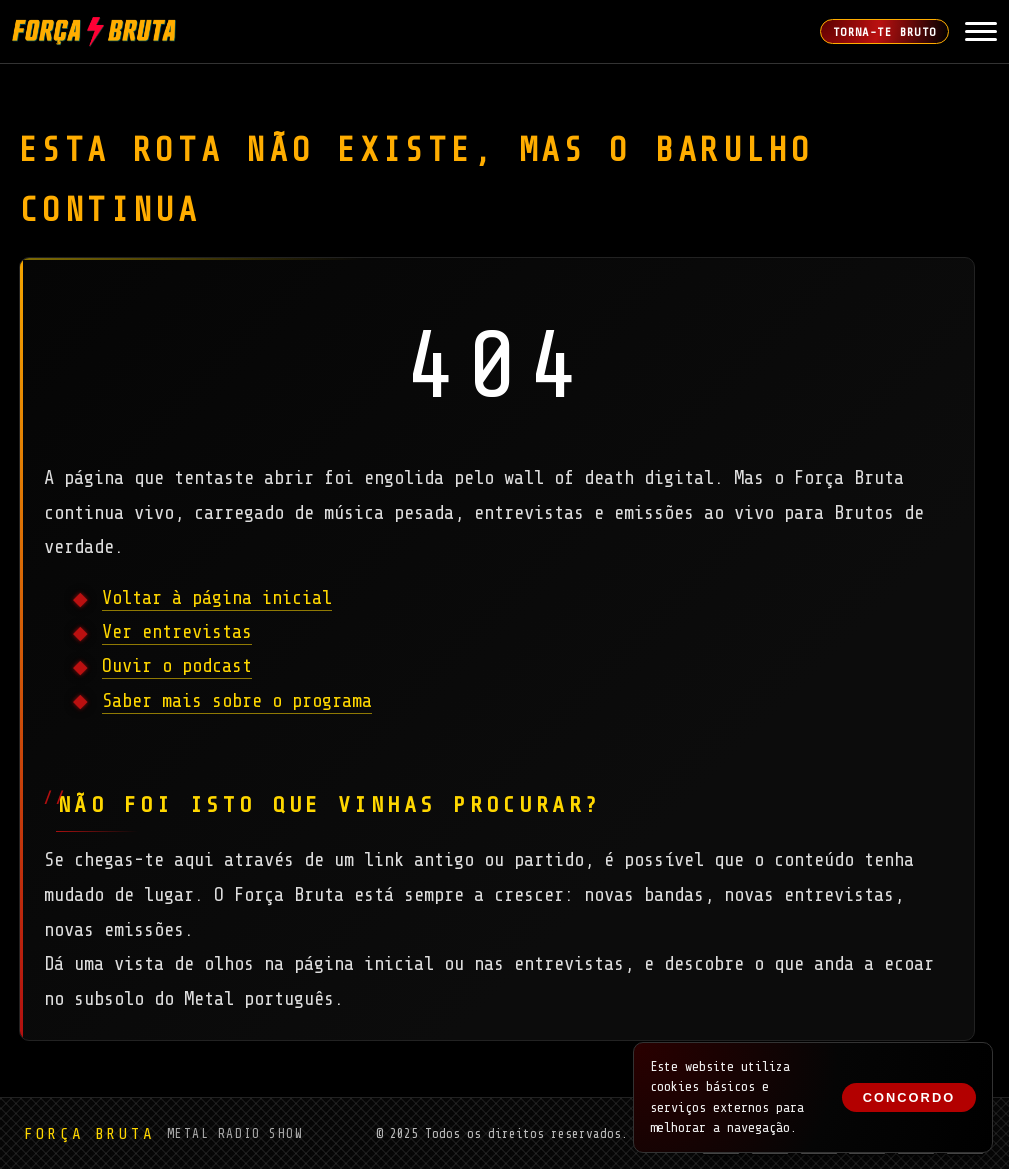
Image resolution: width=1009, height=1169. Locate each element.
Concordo (909, 1097)
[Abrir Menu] (981, 32)
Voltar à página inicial (217, 598)
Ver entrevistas (177, 632)
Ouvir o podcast (177, 666)
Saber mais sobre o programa (237, 701)
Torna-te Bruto (885, 32)
